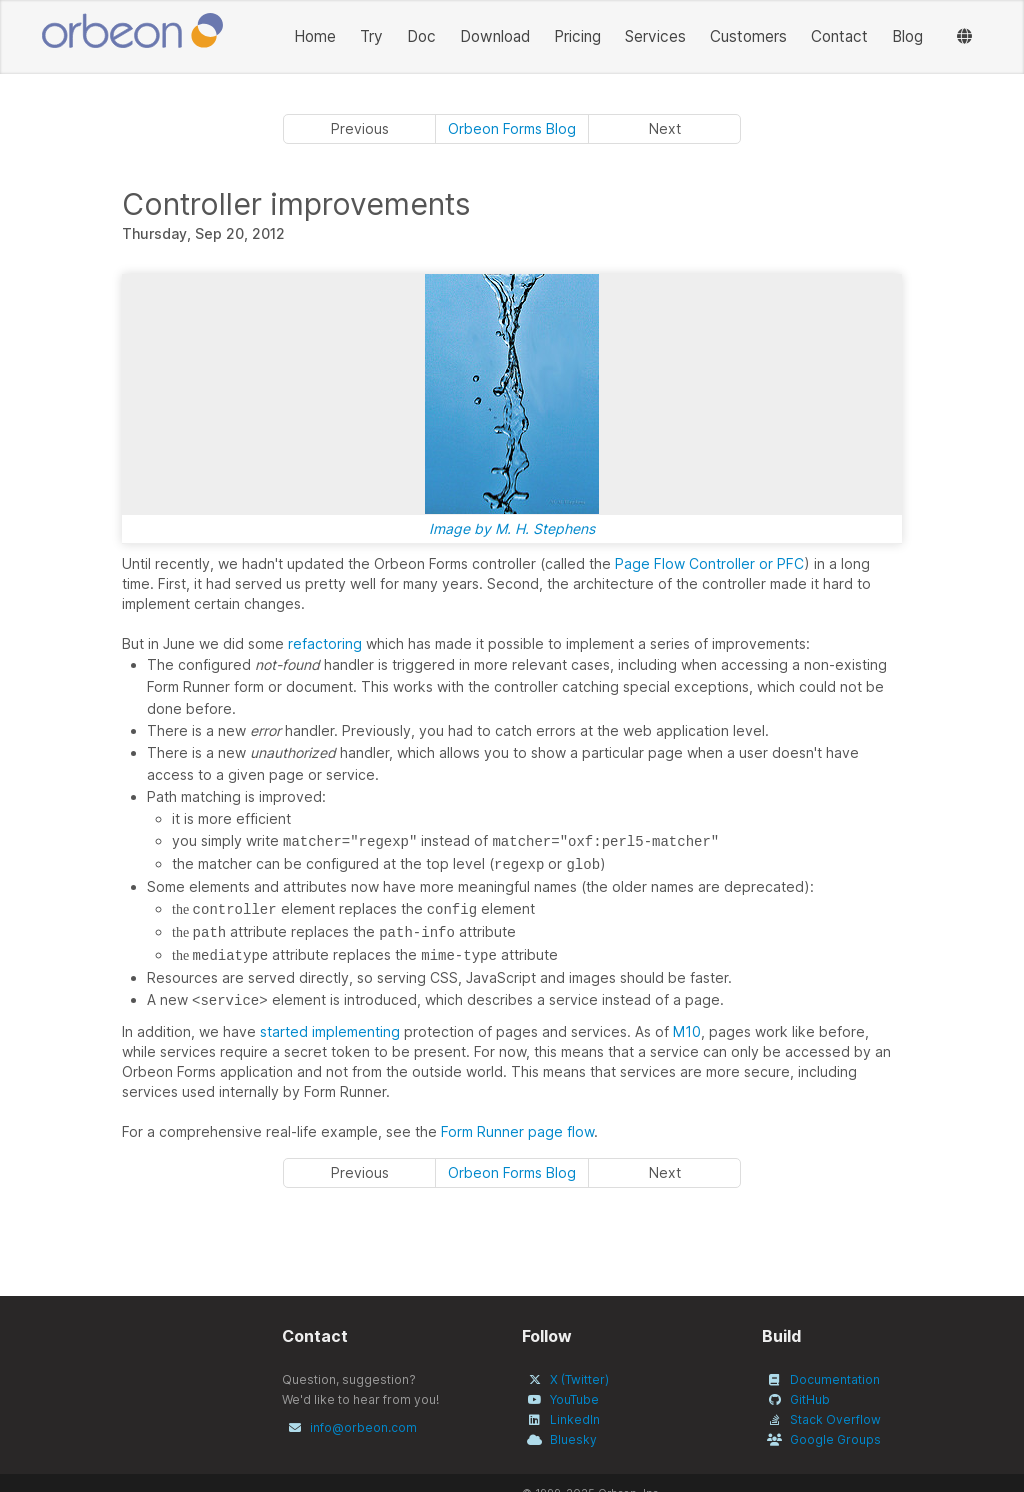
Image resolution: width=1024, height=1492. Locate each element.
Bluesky (573, 1439)
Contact (839, 36)
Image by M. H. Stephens (512, 528)
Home (315, 36)
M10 (687, 1031)
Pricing (577, 36)
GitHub (810, 1399)
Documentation (835, 1379)
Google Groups (835, 1439)
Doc (421, 36)
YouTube (574, 1399)
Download (495, 36)
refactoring (325, 643)
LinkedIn (575, 1419)
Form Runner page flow (517, 1131)
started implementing (330, 1031)
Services (655, 36)
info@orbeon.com (363, 1427)
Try (371, 36)
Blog (907, 36)
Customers (748, 36)
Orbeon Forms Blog (512, 128)
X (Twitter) (579, 1379)
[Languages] (964, 37)
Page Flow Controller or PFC (709, 563)
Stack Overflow (835, 1419)
